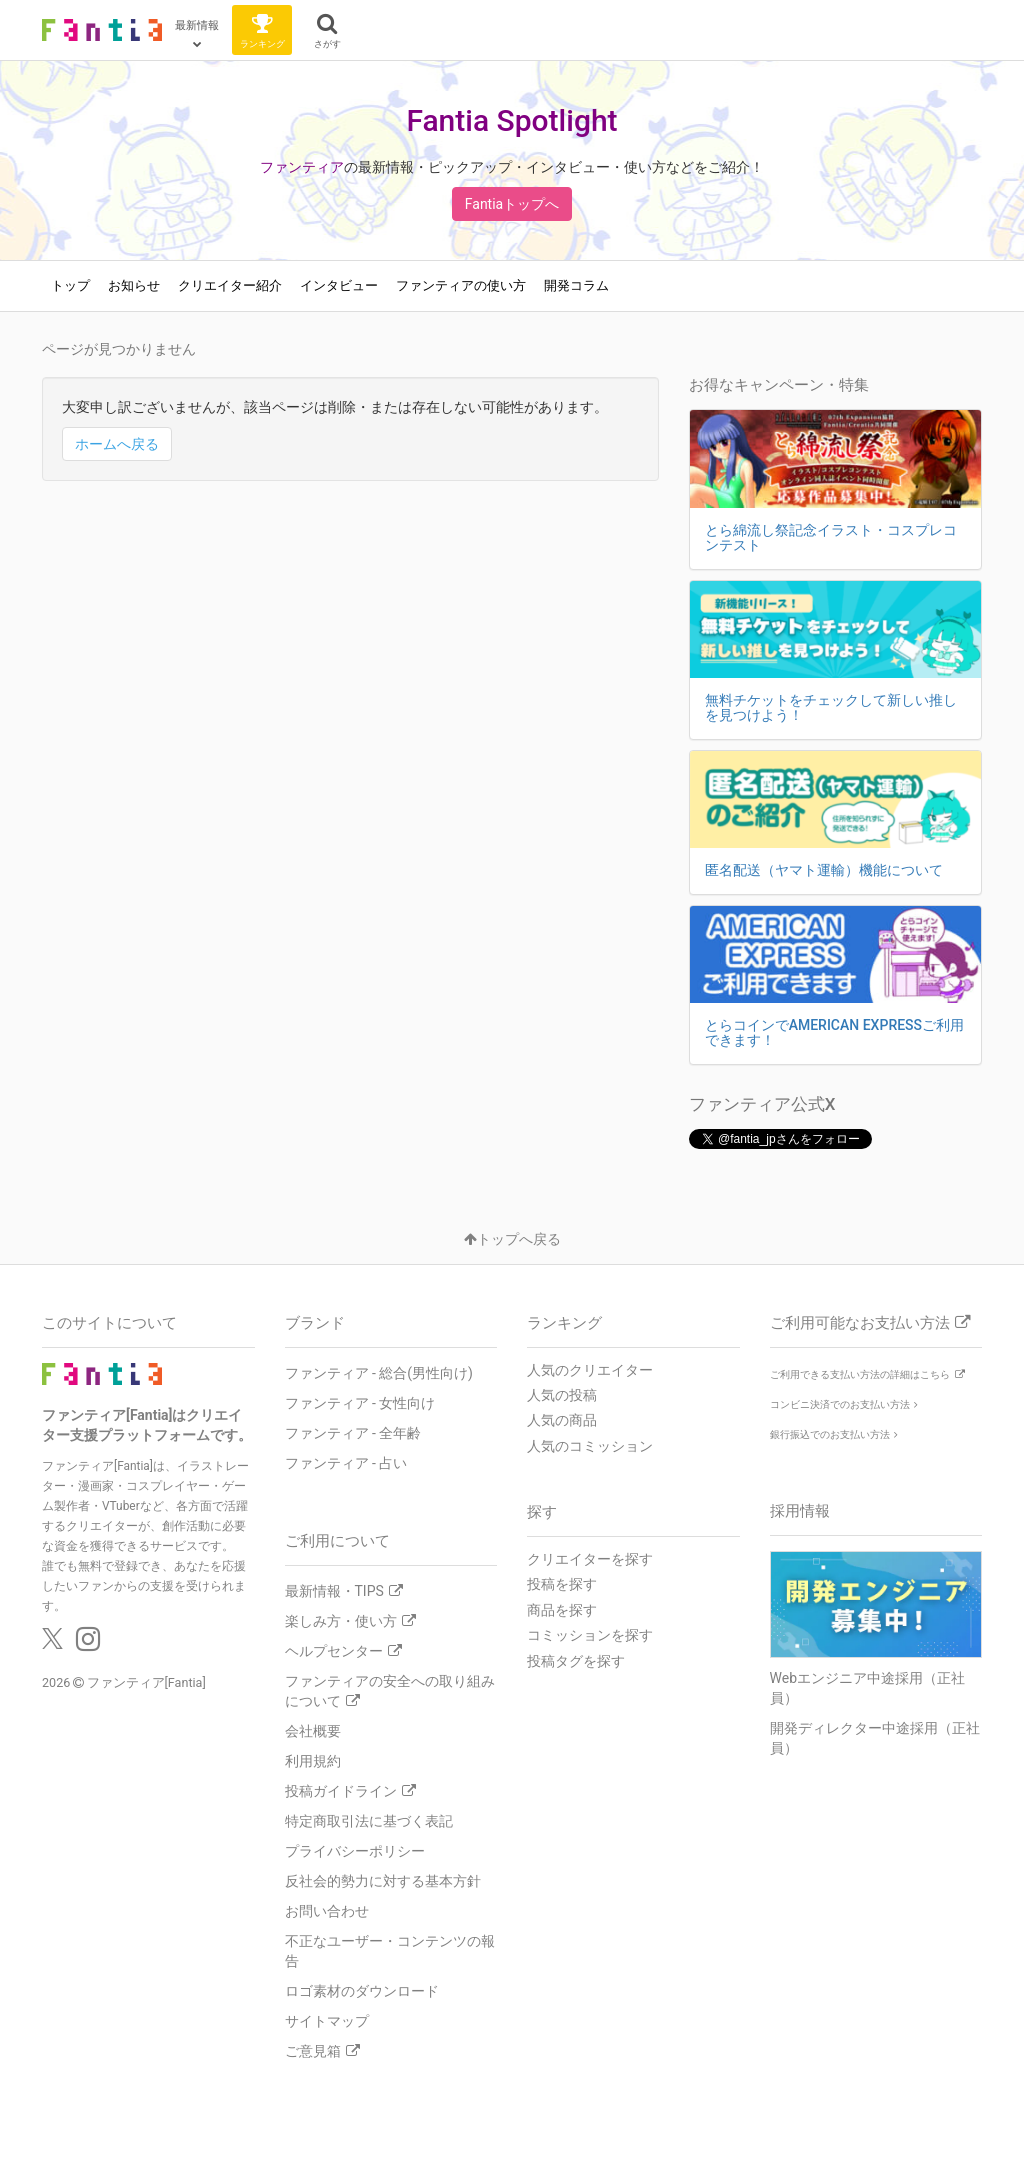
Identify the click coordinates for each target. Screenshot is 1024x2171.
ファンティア (302, 167)
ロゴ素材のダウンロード (362, 1991)
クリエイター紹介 (230, 285)
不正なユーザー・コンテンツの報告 (390, 1951)
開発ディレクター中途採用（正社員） (875, 1738)
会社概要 (313, 1731)
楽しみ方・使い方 (350, 1621)
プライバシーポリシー (355, 1851)
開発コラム (576, 285)
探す (542, 1512)
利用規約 (313, 1761)
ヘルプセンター (343, 1651)
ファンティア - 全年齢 (353, 1433)
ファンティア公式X (762, 1104)
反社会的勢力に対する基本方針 (383, 1881)
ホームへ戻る (117, 444)
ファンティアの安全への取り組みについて (390, 1691)
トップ (70, 285)
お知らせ (134, 285)
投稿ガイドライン (350, 1791)
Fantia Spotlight (511, 120)
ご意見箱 (322, 2051)
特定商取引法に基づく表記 (369, 1821)
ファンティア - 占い (346, 1463)
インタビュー (339, 285)
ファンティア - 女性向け (360, 1403)
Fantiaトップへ (512, 204)
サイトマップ (327, 2021)
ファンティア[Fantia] (146, 1682)
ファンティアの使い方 (461, 285)
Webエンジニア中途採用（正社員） (868, 1688)
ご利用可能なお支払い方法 (870, 1323)
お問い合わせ (327, 1911)
